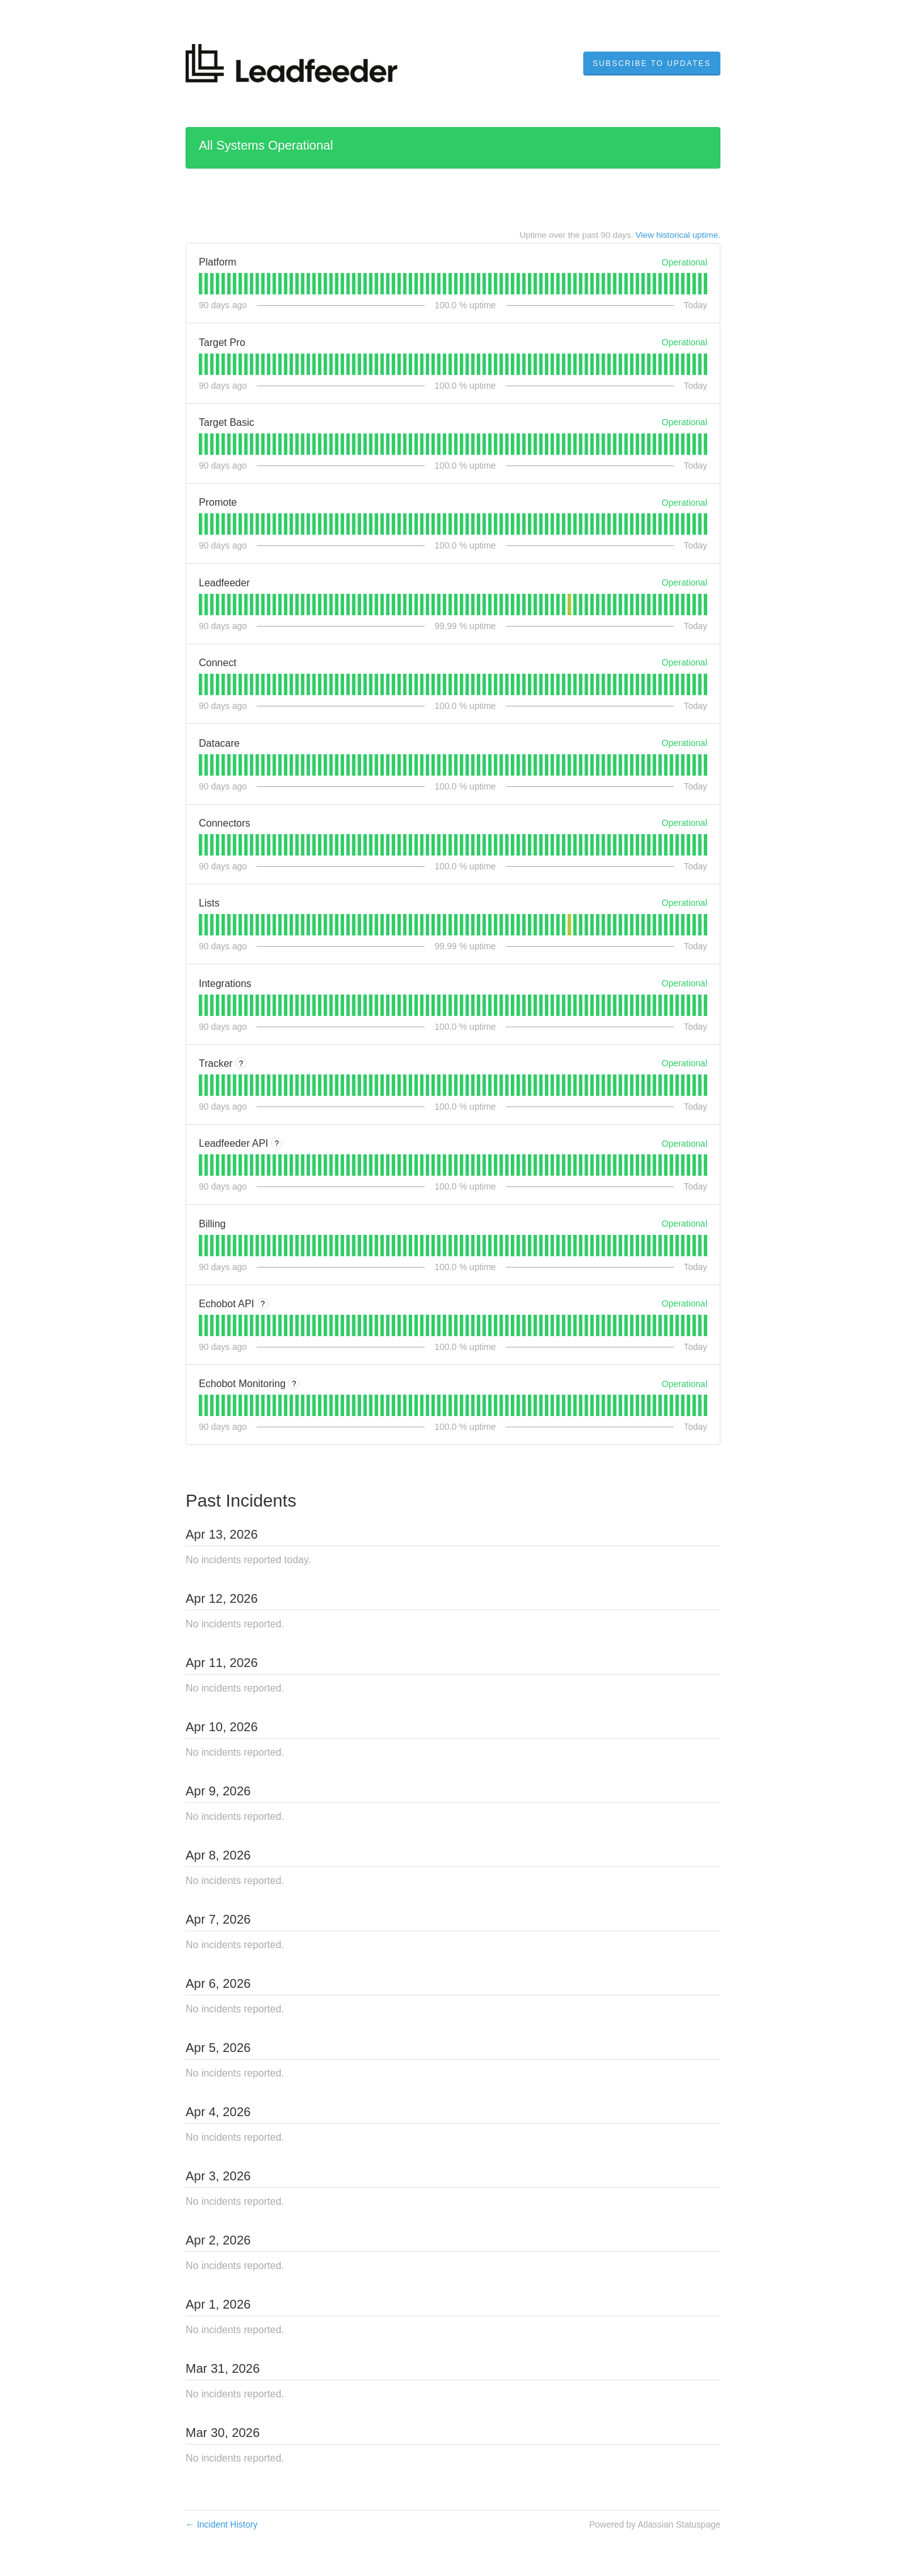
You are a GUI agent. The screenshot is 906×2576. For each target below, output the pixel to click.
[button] (651, 63)
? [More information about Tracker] (241, 1063)
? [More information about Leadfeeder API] (276, 1143)
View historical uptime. (677, 235)
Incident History (221, 2524)
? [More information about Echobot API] (262, 1304)
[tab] (200, 283)
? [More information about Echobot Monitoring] (294, 1384)
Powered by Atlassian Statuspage (654, 2524)
